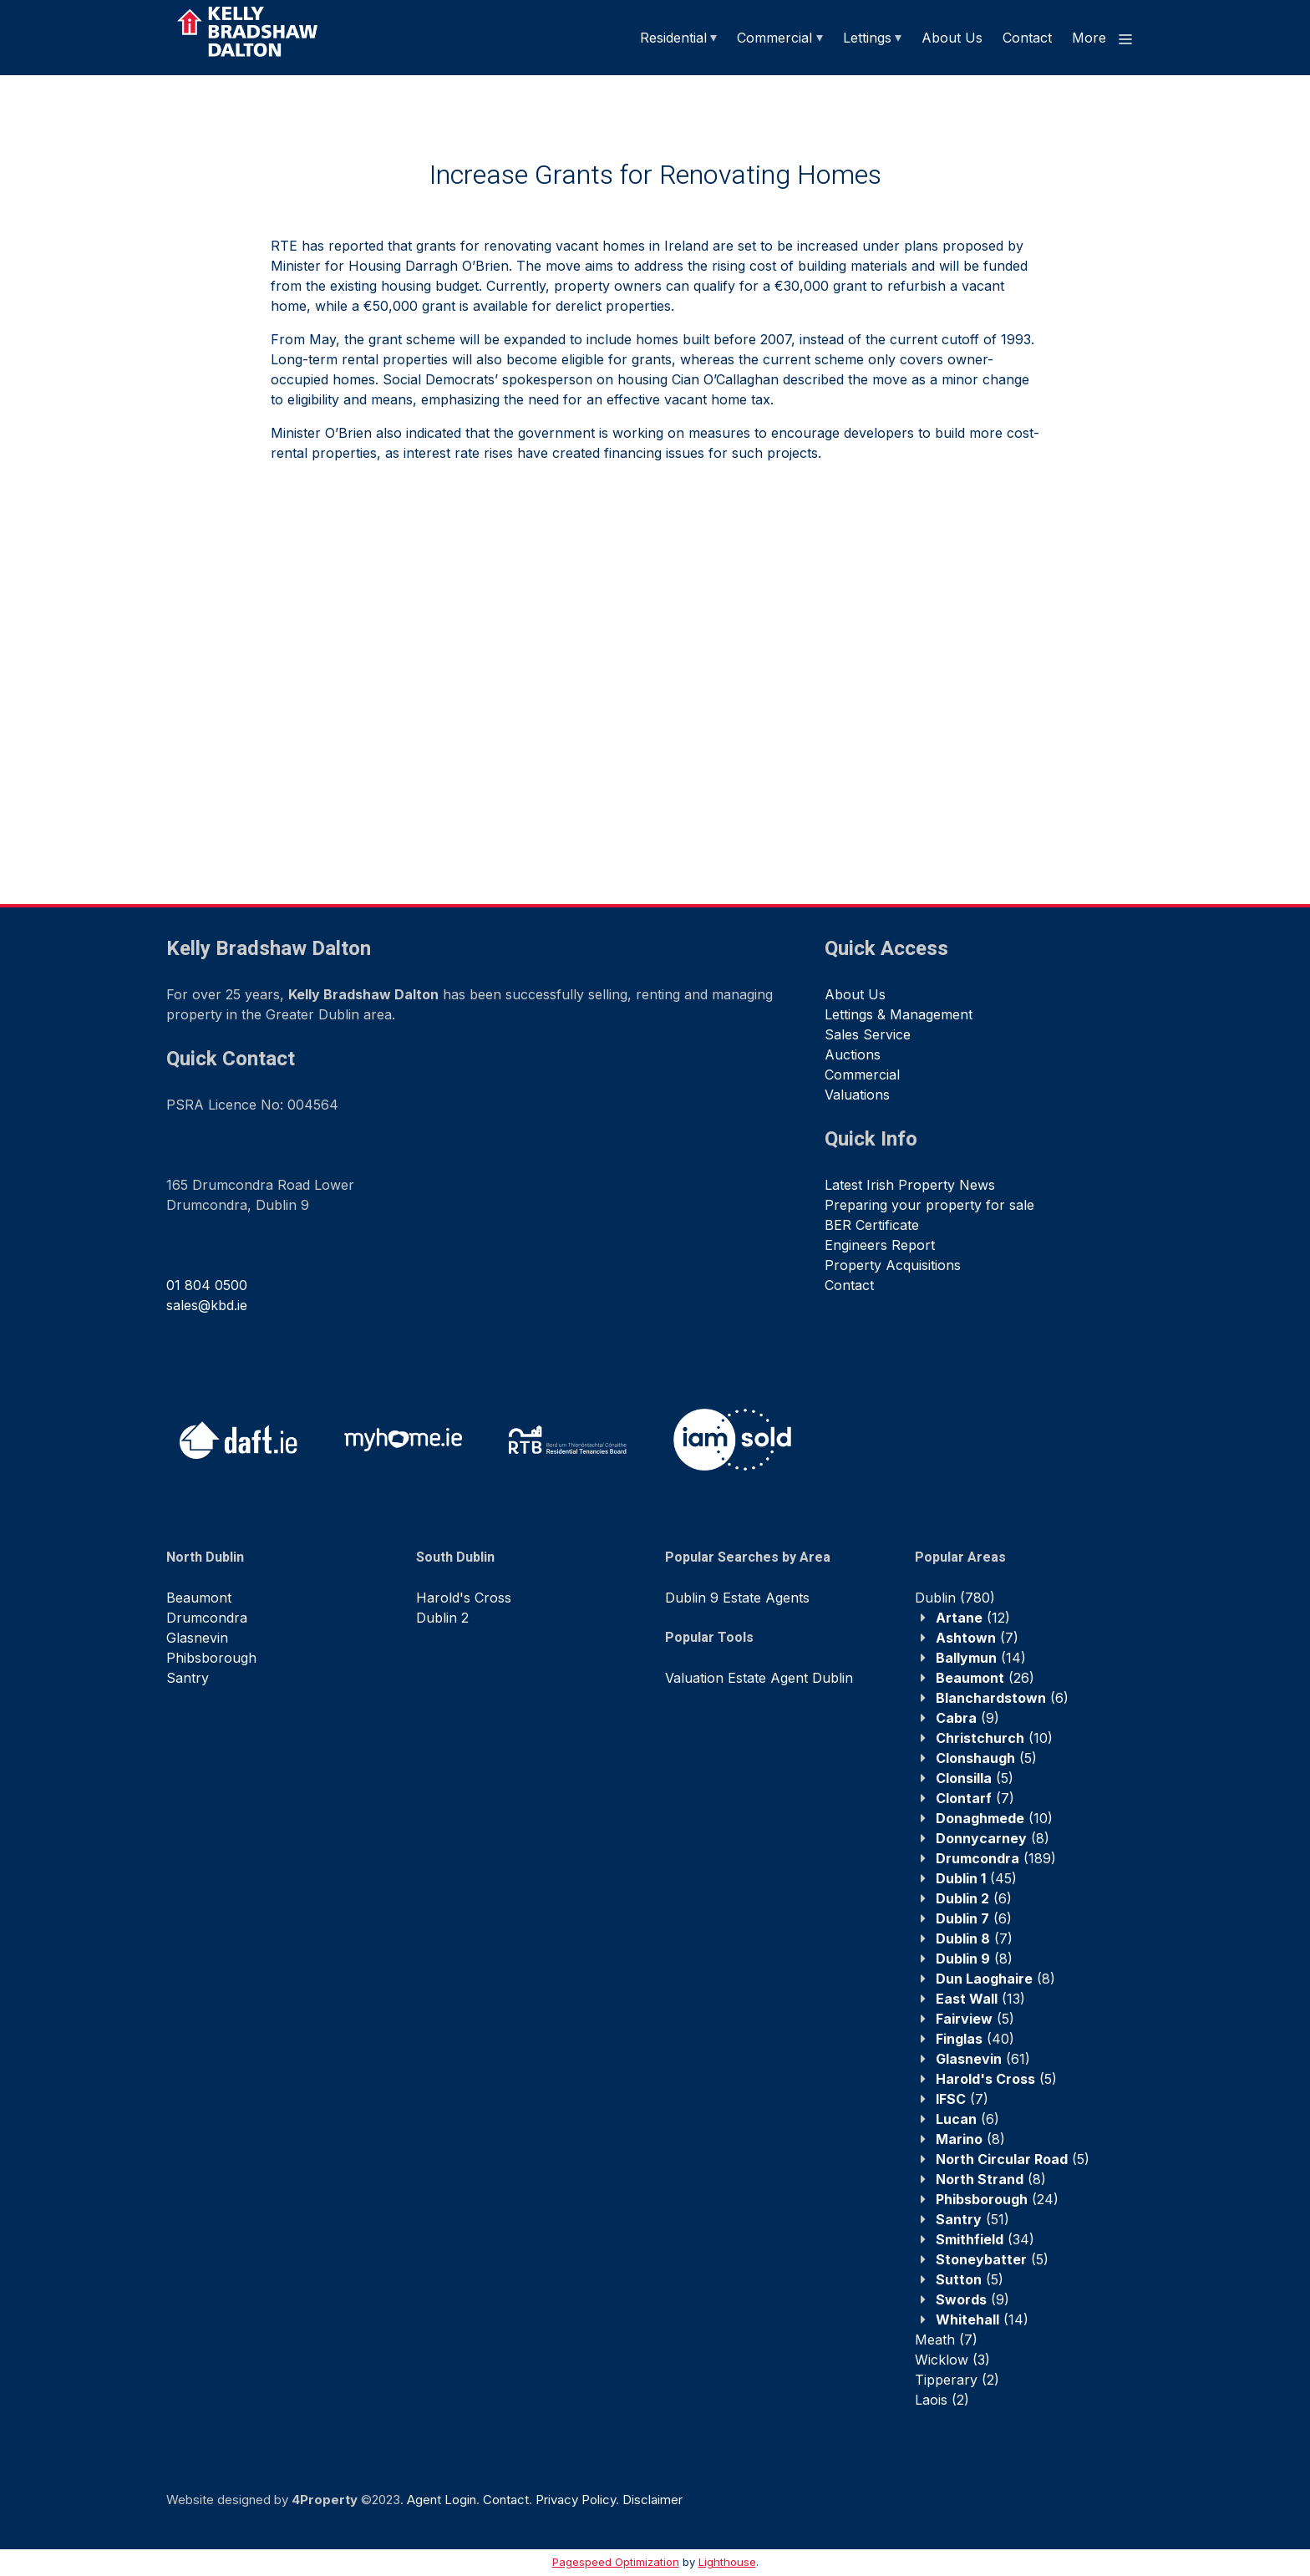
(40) (975, 2038)
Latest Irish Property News (910, 1184)
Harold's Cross (463, 1597)
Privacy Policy (576, 2499)
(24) (997, 2199)
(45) (976, 1878)
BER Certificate (872, 1225)
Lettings (867, 37)
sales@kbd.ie (206, 1305)
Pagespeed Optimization (615, 2561)
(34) (985, 2239)
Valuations (857, 1094)
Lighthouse (727, 2561)
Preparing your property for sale (929, 1205)
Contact (1027, 37)
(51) (972, 2219)
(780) (955, 1597)
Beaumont (198, 1597)
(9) (967, 1718)
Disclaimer (652, 2499)
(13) (980, 1998)
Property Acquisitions (893, 1265)
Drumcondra (206, 1617)
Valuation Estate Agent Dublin (759, 1677)
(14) (981, 1657)
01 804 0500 (206, 1285)
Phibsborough (211, 1657)
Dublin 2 (442, 1617)
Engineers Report (880, 1245)
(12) (973, 1617)
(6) (1002, 1697)
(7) (977, 1637)
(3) (952, 2359)
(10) (994, 1738)
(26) (985, 1677)
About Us (952, 37)
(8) (992, 1838)
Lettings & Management (898, 1014)
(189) (996, 1858)
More (1103, 38)
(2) (957, 2379)
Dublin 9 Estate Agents (737, 1597)
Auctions (853, 1054)
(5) (986, 1758)
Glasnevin (197, 1637)
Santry (187, 1677)
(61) (983, 2058)
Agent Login (441, 2499)
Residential (673, 37)
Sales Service (868, 1034)
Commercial (774, 37)
